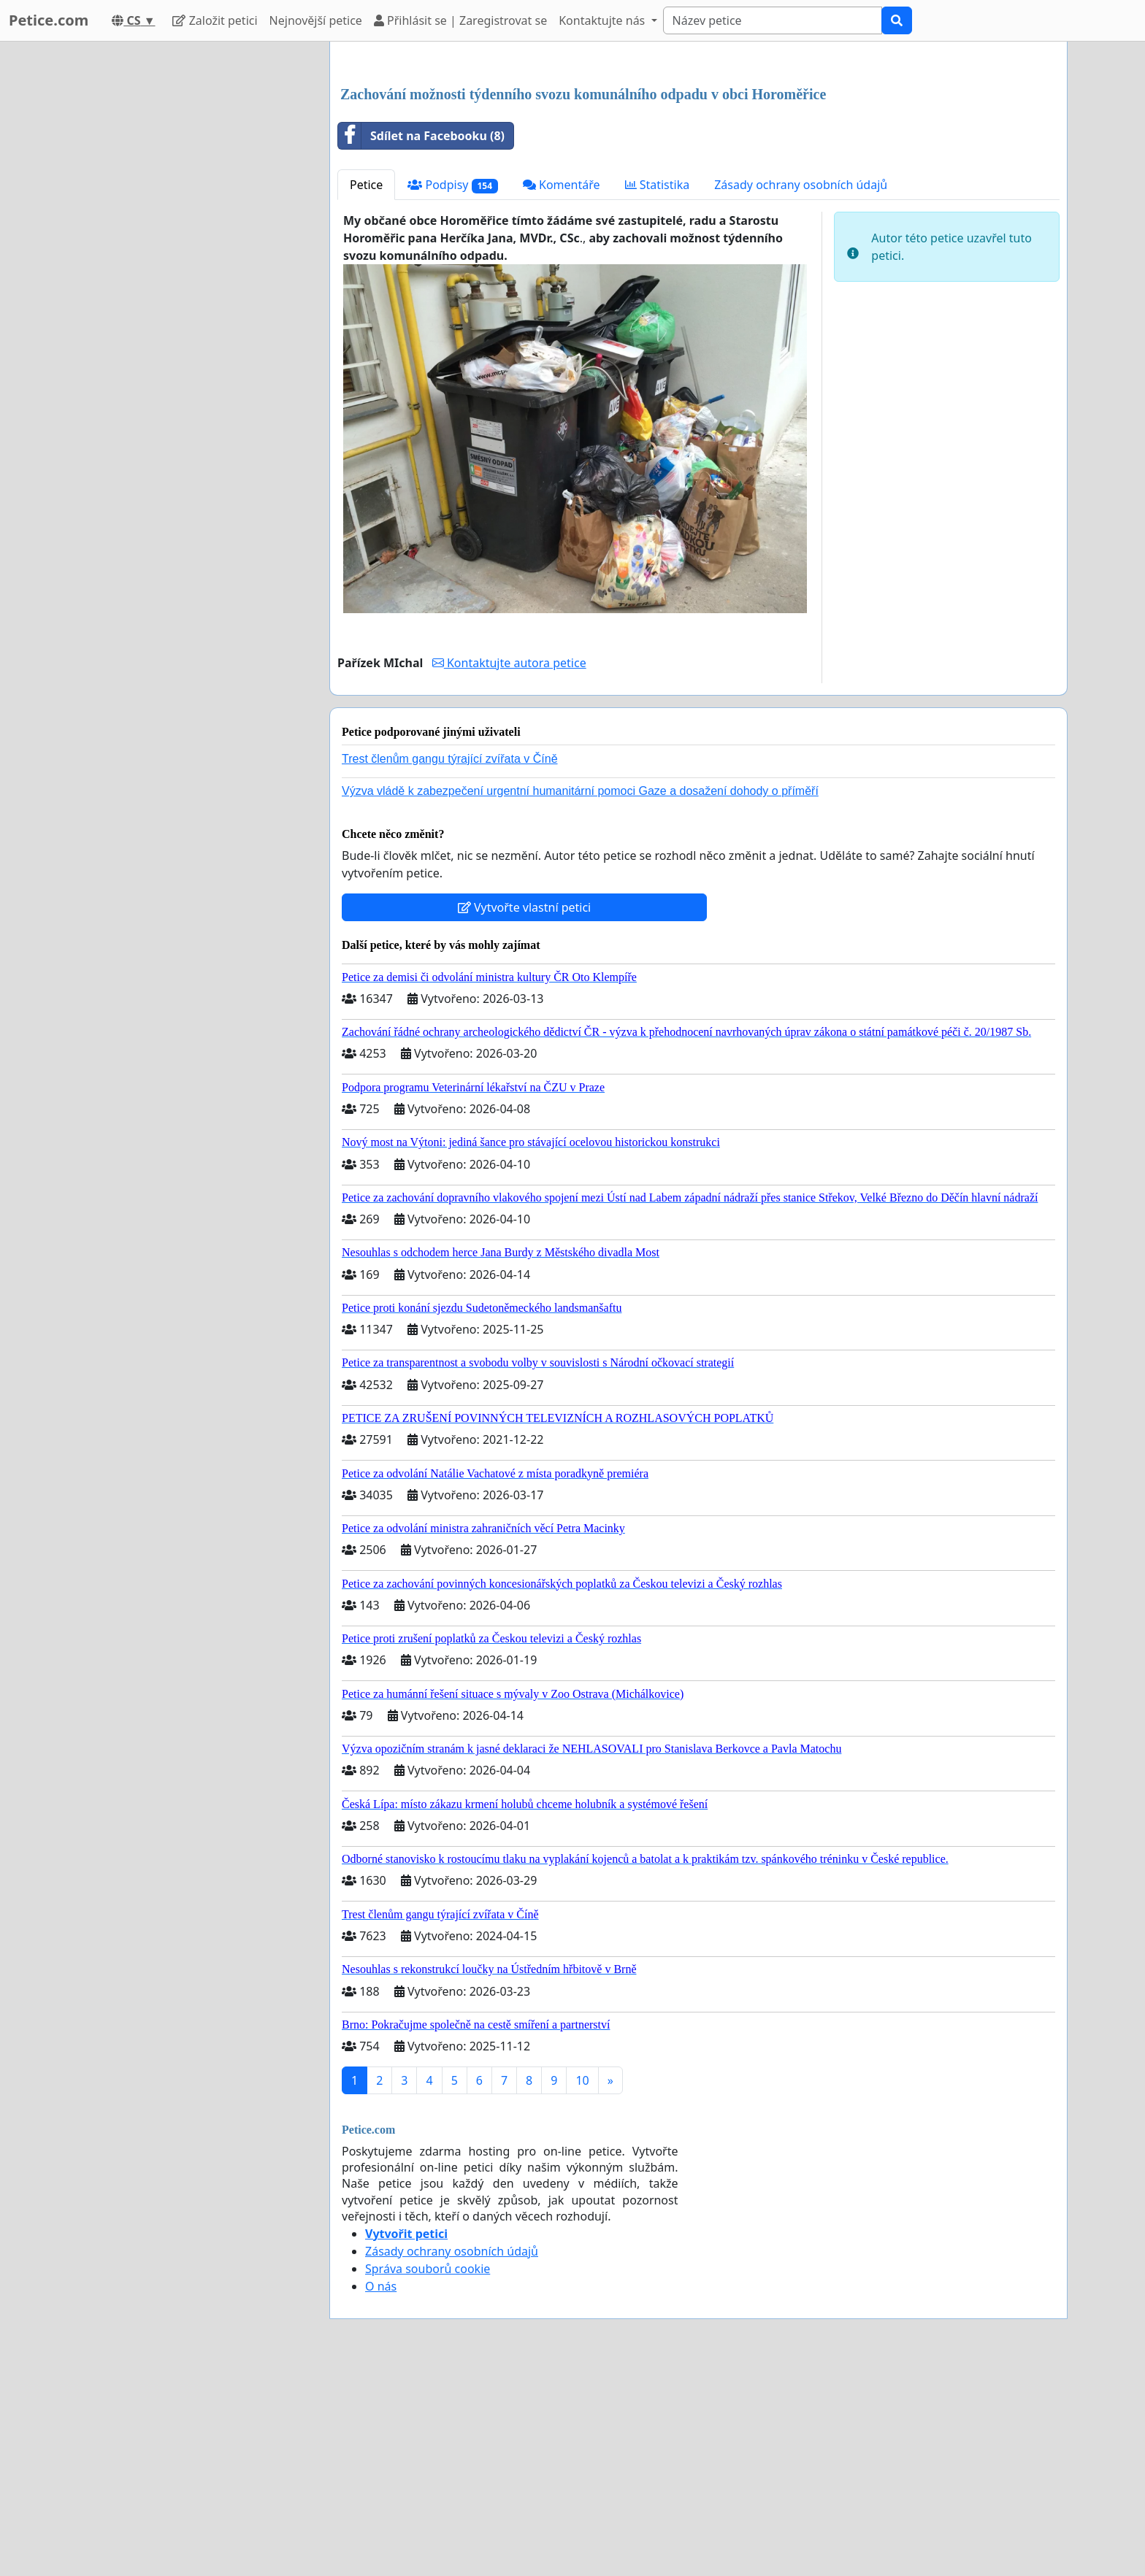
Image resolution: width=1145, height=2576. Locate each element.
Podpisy (452, 389)
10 (582, 2285)
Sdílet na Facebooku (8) (421, 340)
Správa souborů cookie (427, 2473)
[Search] (772, 20)
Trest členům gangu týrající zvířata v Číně (450, 963)
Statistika (657, 389)
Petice (366, 389)
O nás (381, 2491)
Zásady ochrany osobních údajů (800, 389)
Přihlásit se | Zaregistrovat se (460, 20)
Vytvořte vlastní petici (524, 1112)
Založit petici (214, 20)
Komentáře (561, 389)
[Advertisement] (698, 167)
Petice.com (48, 20)
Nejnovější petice (315, 20)
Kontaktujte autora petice (509, 867)
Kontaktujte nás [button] (603, 20)
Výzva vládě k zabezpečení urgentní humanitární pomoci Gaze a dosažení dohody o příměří (580, 995)
